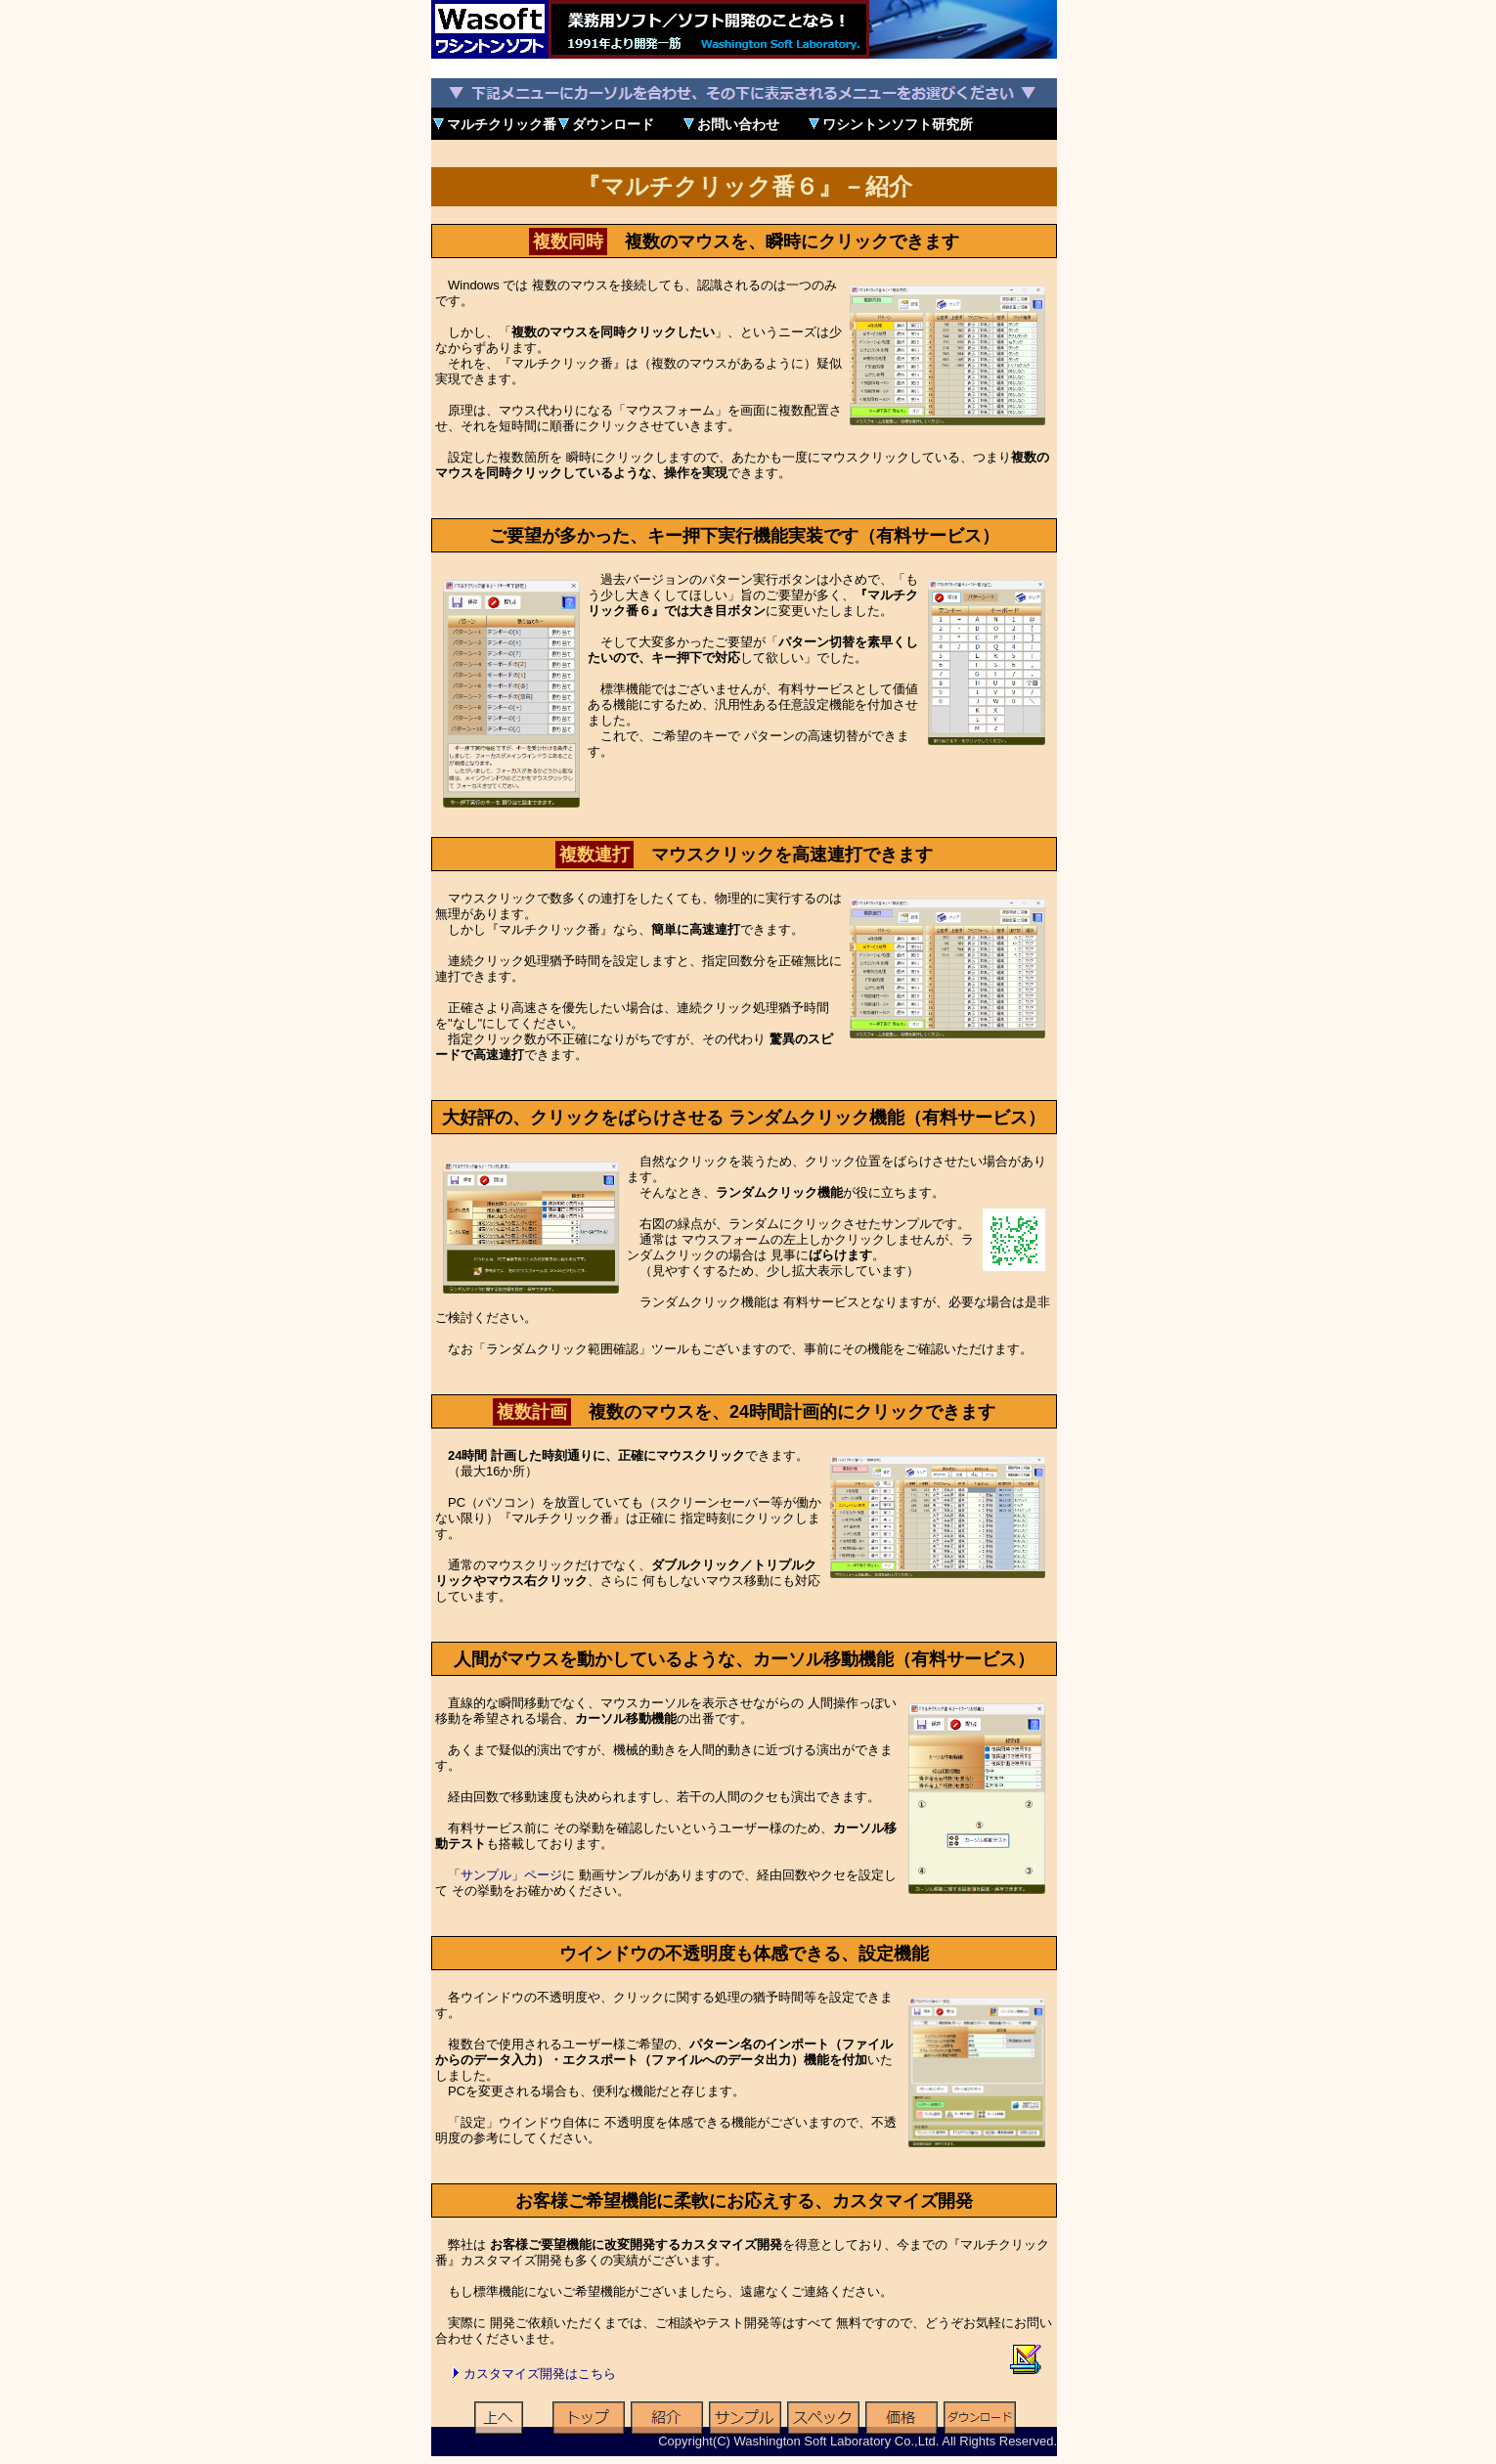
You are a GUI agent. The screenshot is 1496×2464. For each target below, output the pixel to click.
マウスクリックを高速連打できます (744, 854)
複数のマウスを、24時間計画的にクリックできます (744, 1412)
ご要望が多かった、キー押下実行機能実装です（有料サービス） (744, 536)
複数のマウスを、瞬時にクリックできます (744, 241)
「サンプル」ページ (505, 1875)
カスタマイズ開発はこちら (539, 2373)
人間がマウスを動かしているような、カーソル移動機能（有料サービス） (744, 1659)
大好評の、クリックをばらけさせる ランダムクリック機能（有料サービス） (743, 1117)
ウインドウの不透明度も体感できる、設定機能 (744, 1953)
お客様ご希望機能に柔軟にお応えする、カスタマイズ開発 (744, 2201)
